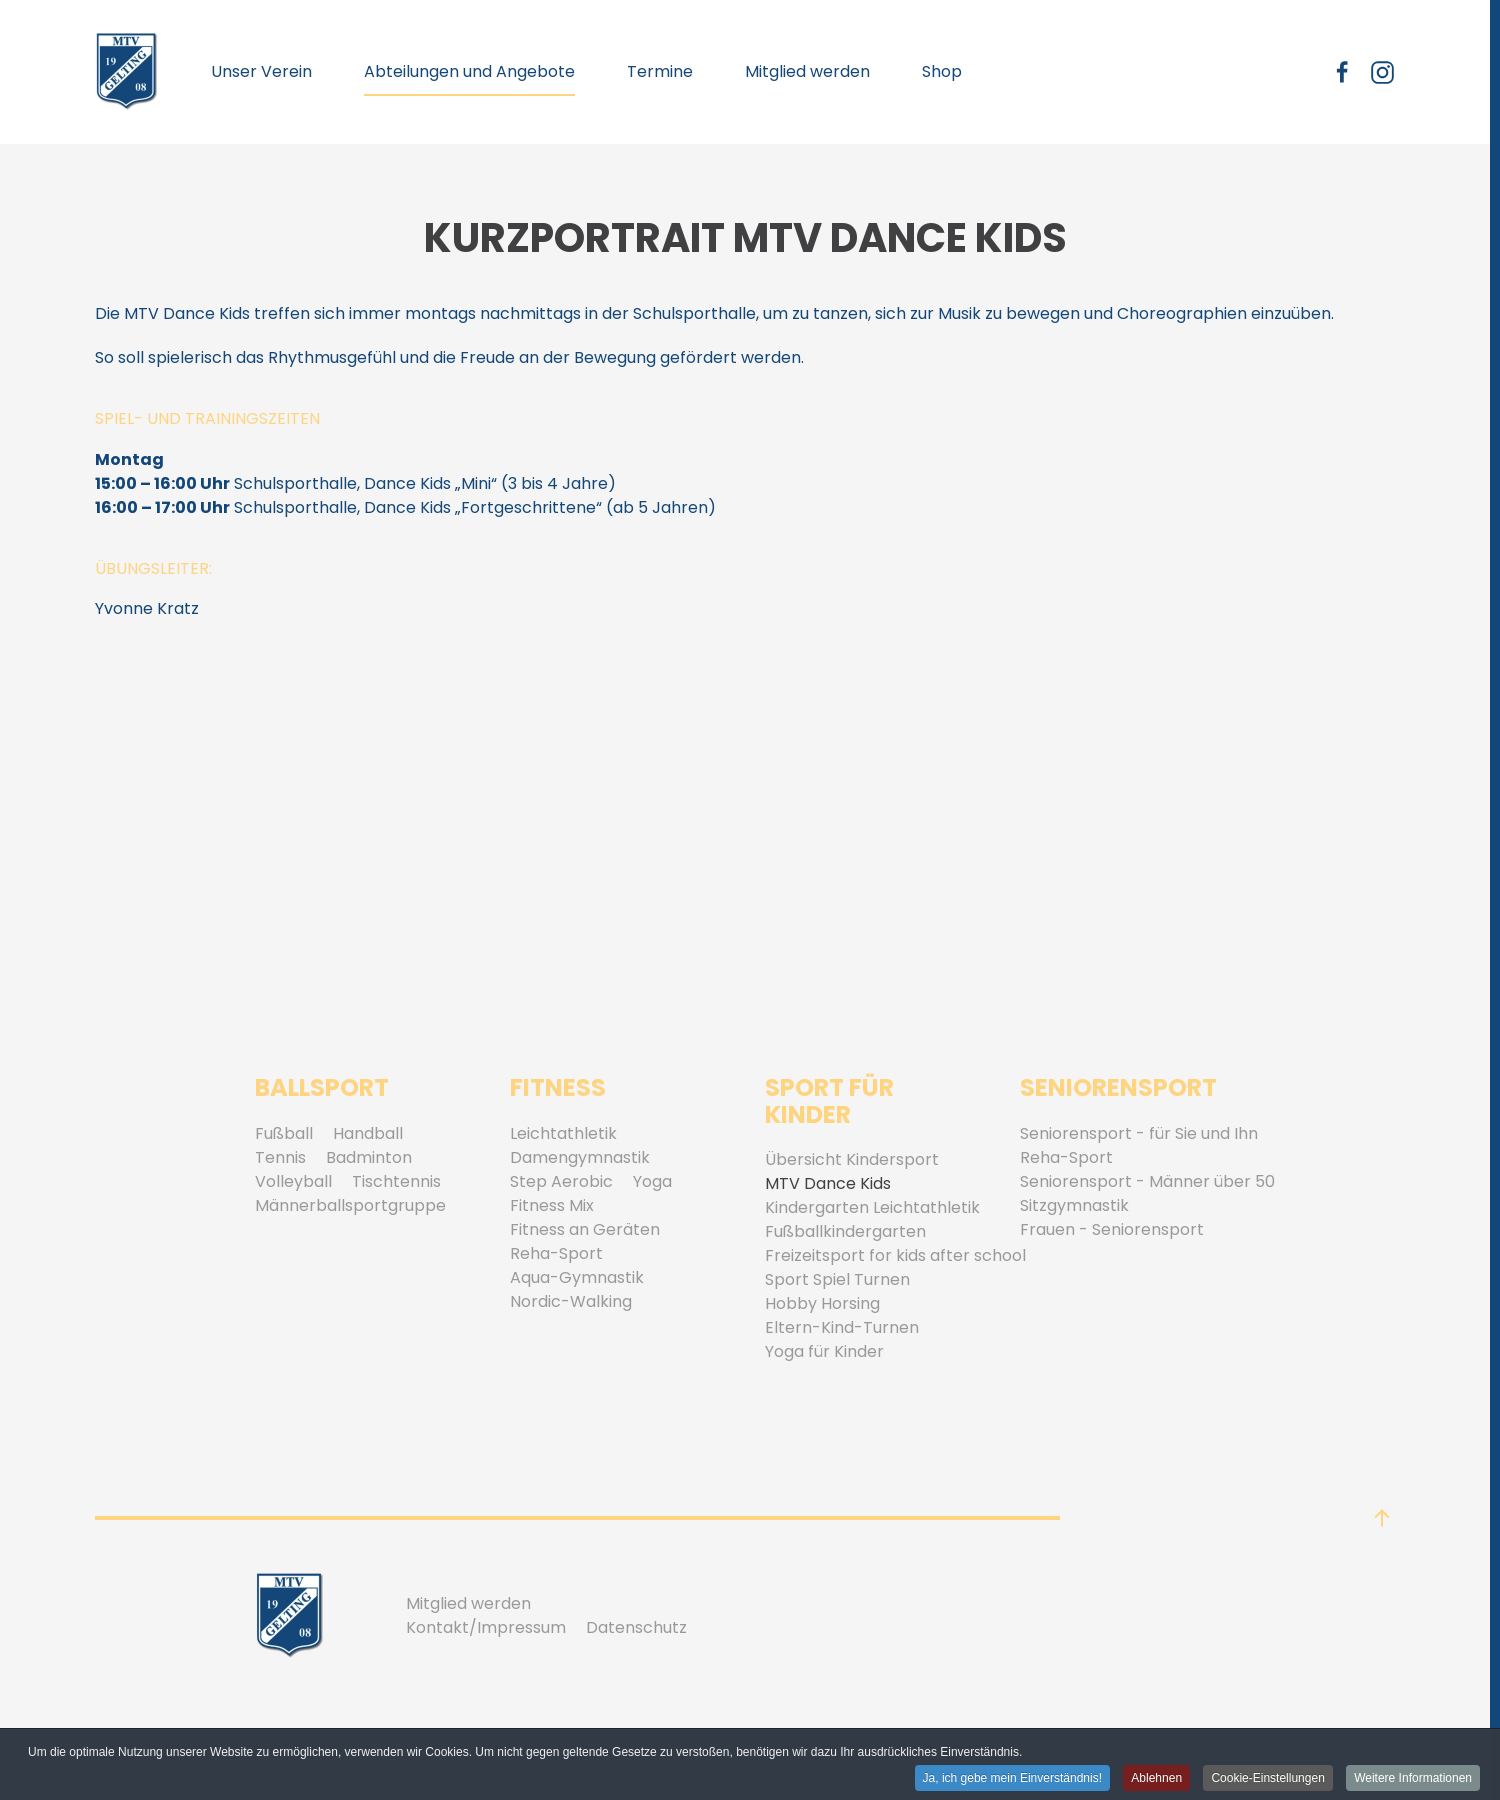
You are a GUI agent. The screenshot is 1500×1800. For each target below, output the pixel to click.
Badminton (369, 1157)
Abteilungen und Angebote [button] (469, 71)
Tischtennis (396, 1181)
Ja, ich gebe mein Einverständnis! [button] (1012, 1779)
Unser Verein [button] (261, 71)
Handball (368, 1133)
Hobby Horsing (822, 1303)
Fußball (284, 1133)
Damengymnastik (580, 1157)
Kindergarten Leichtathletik (872, 1207)
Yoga (652, 1181)
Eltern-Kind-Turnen (842, 1327)
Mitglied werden (807, 71)
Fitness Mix (552, 1205)
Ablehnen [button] (1156, 1779)
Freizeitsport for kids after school (895, 1255)
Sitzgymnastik (1074, 1205)
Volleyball (293, 1181)
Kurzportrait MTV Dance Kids (745, 238)
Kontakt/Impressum (486, 1627)
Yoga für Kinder (824, 1351)
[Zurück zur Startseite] (127, 72)
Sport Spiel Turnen (837, 1279)
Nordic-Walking (571, 1301)
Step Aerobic (561, 1181)
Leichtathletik (563, 1133)
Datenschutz (636, 1627)
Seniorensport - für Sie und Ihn (1139, 1133)
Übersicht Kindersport (852, 1159)
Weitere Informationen (1413, 1779)
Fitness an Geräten (585, 1229)
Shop (942, 71)
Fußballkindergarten (845, 1231)
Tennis (280, 1157)
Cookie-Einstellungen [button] (1267, 1779)
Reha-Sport (556, 1253)
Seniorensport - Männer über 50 (1147, 1181)
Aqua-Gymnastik (577, 1277)
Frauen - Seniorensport (1112, 1229)
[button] (1382, 1518)
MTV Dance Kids (828, 1183)
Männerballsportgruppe (350, 1205)
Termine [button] (660, 71)
